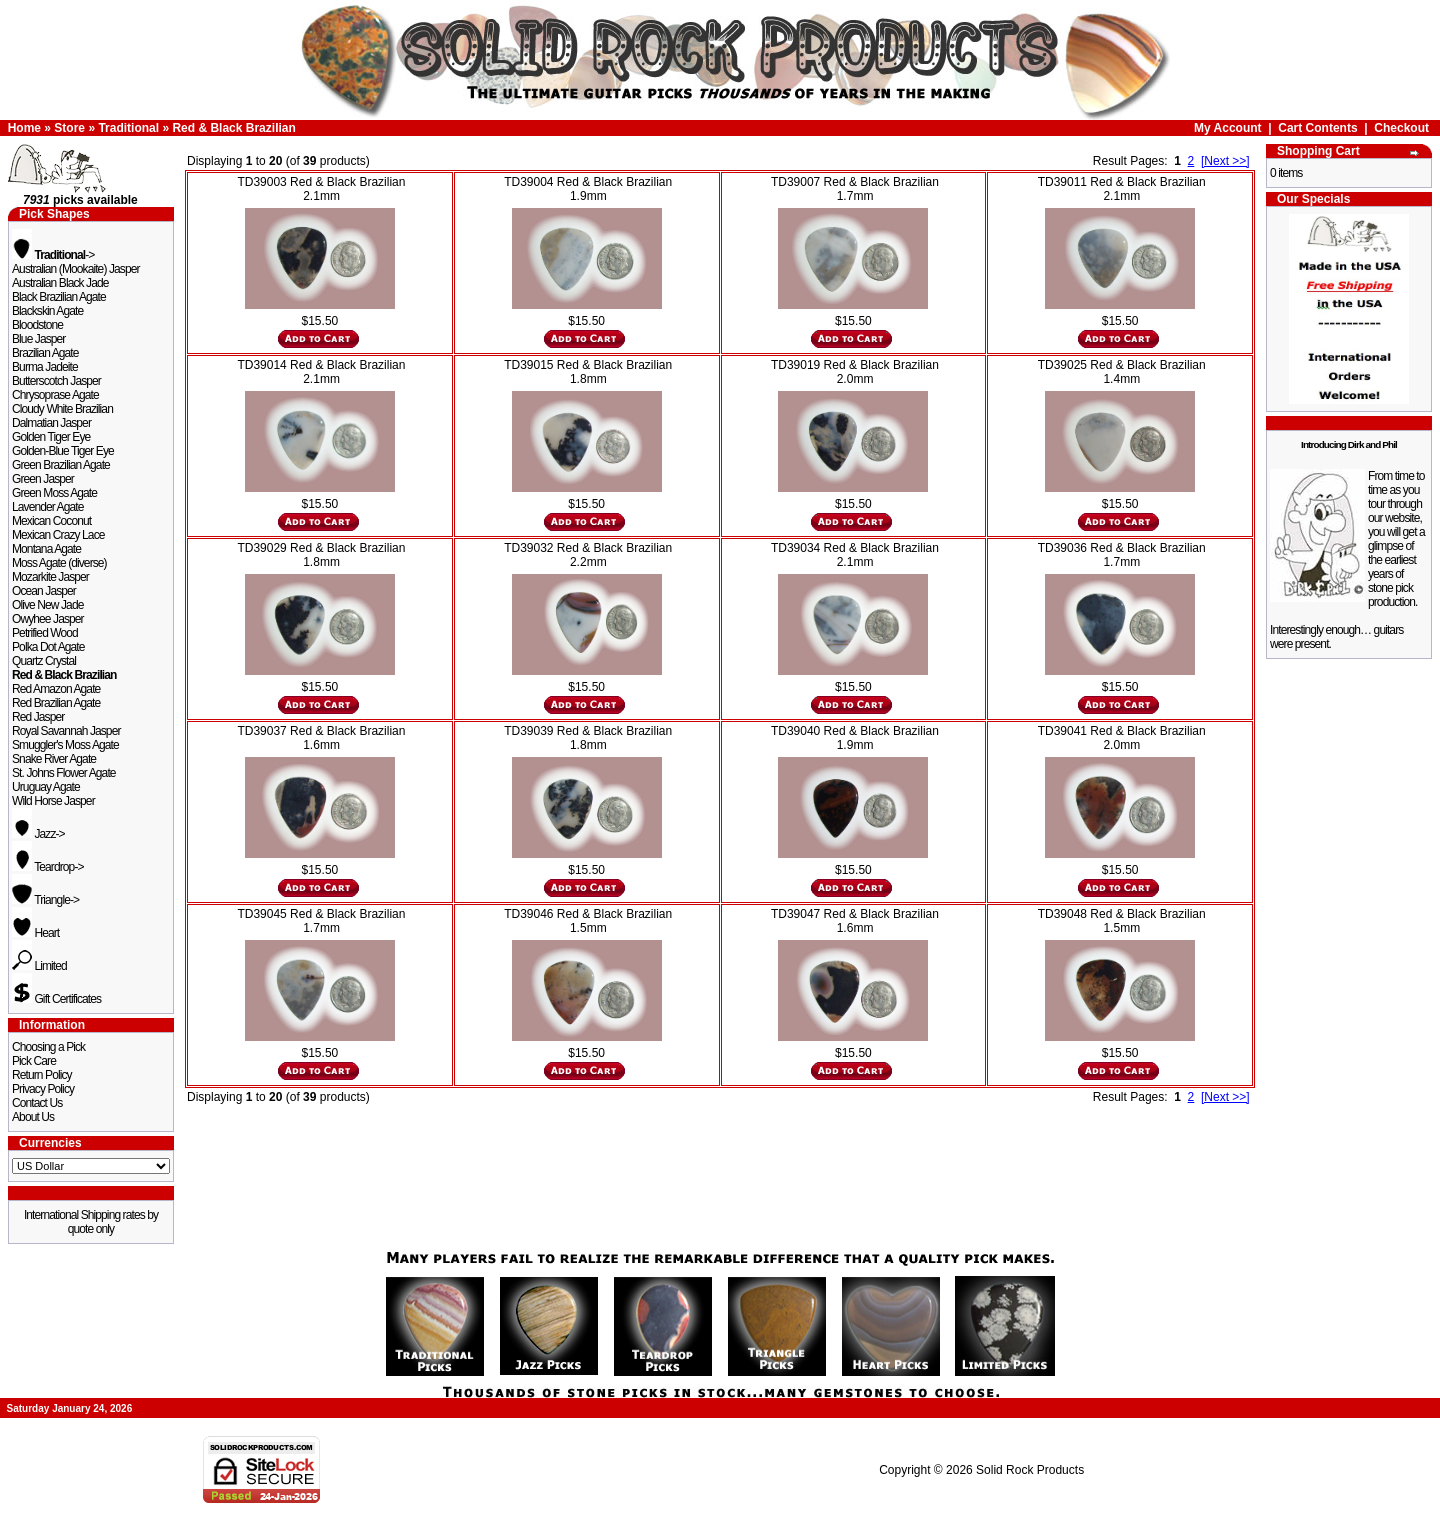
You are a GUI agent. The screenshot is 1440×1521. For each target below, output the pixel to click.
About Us (33, 1117)
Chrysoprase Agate (55, 395)
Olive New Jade (47, 605)
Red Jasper (38, 717)
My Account (1228, 128)
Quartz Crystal (44, 661)
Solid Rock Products (1030, 1470)
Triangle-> (45, 900)
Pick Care (34, 1061)
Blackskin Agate (47, 311)
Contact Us (37, 1103)
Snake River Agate (54, 759)
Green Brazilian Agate (61, 465)
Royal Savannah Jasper (66, 731)
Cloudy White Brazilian (62, 409)
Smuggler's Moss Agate (65, 745)
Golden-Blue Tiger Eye (63, 451)
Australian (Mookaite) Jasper (76, 269)
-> (53, 255)
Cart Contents (1317, 128)
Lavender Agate (47, 507)
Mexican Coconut (51, 521)
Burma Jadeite (45, 367)
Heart (35, 933)
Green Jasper (43, 479)
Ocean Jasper (44, 591)
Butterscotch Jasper (56, 381)
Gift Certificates (56, 999)
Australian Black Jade (60, 283)
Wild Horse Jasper (53, 801)
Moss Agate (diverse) (59, 563)
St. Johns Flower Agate (64, 773)
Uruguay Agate (46, 787)
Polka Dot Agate (48, 647)
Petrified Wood (45, 633)
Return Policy (42, 1075)
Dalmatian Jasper (51, 423)
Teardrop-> (48, 867)
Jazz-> (38, 834)
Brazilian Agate (45, 353)
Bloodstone (37, 325)
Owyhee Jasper (48, 619)
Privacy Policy (43, 1089)
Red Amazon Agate (56, 689)
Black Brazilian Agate (59, 297)
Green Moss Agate (54, 493)
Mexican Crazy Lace (58, 535)
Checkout (1401, 128)
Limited (39, 966)
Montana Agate (46, 549)
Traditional (128, 128)
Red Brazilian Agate (56, 703)
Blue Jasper (38, 339)
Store (69, 128)
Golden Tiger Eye (51, 437)
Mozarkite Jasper (50, 577)
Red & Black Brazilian (233, 128)
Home (24, 128)
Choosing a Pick (48, 1047)
